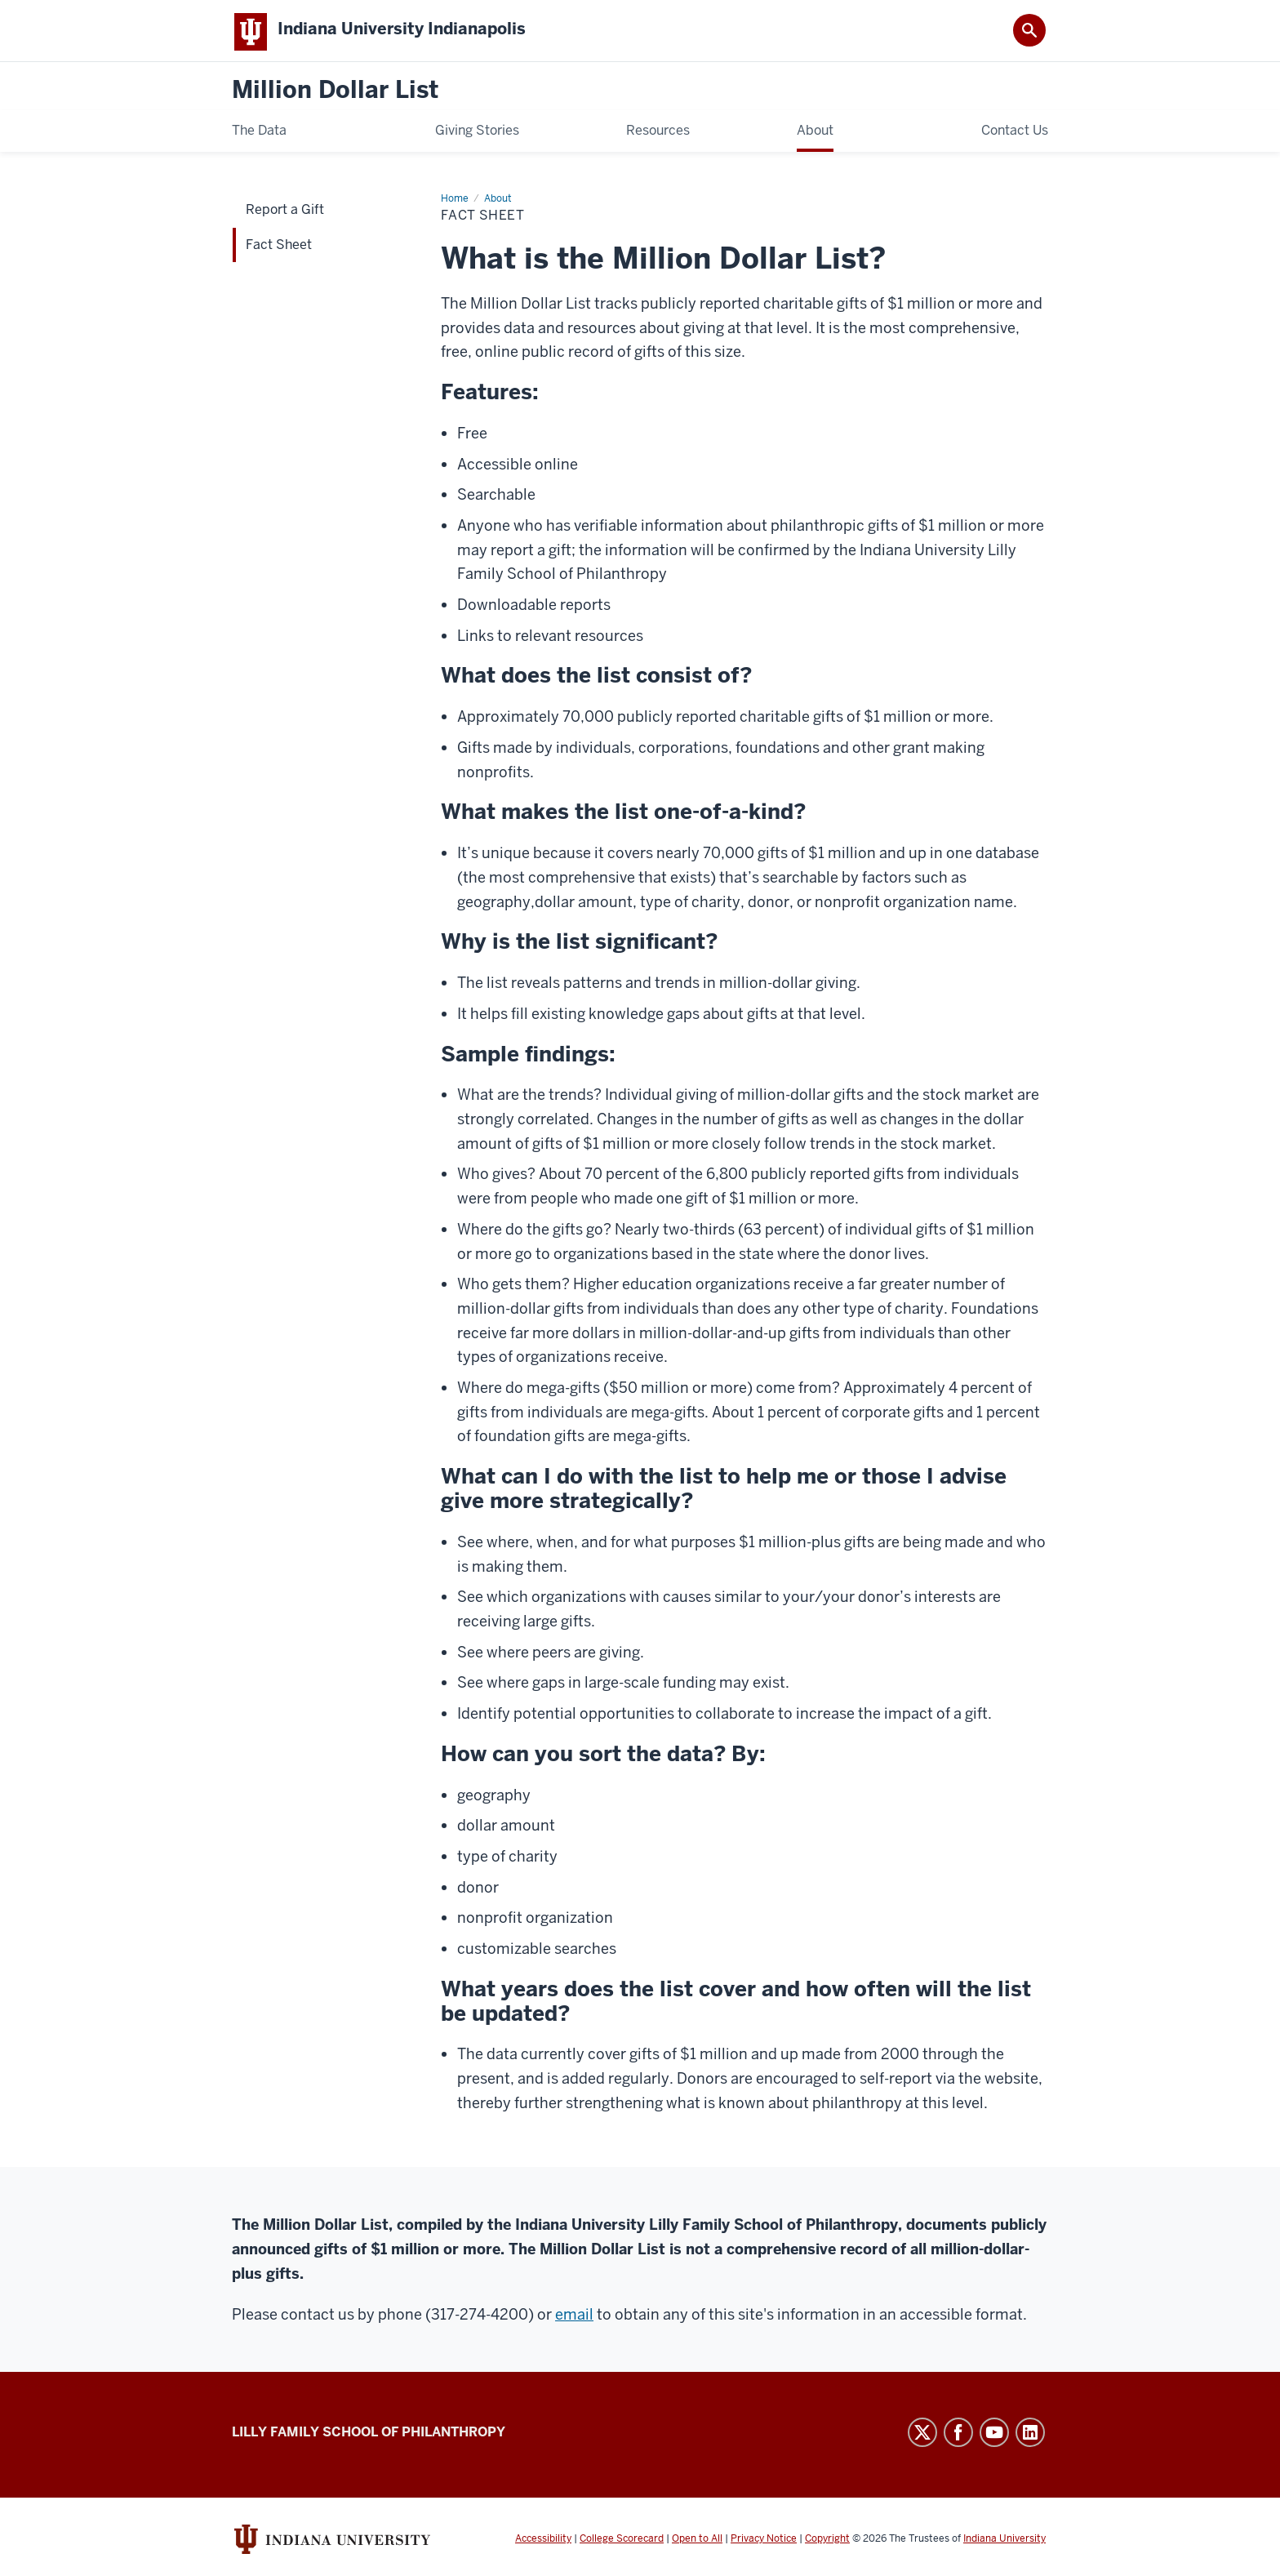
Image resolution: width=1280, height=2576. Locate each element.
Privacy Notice (764, 2541)
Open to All (697, 2541)
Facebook (958, 2435)
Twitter (922, 2435)
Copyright (827, 2541)
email (574, 2317)
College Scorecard (622, 2541)
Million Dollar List (335, 93)
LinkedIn (1030, 2435)
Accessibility (543, 2541)
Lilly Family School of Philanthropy (368, 2435)
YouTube (994, 2435)
